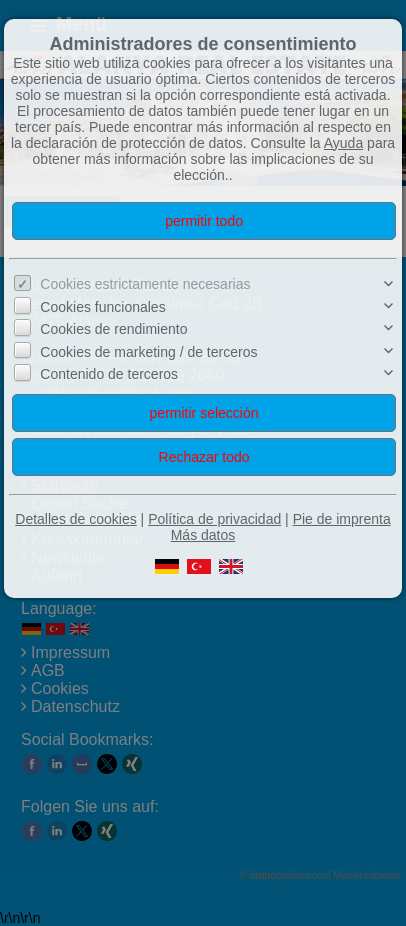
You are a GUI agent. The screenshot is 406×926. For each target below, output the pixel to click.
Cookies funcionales (102, 307)
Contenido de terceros (109, 374)
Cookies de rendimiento (113, 329)
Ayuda (343, 143)
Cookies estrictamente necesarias (145, 284)
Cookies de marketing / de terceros (148, 352)
